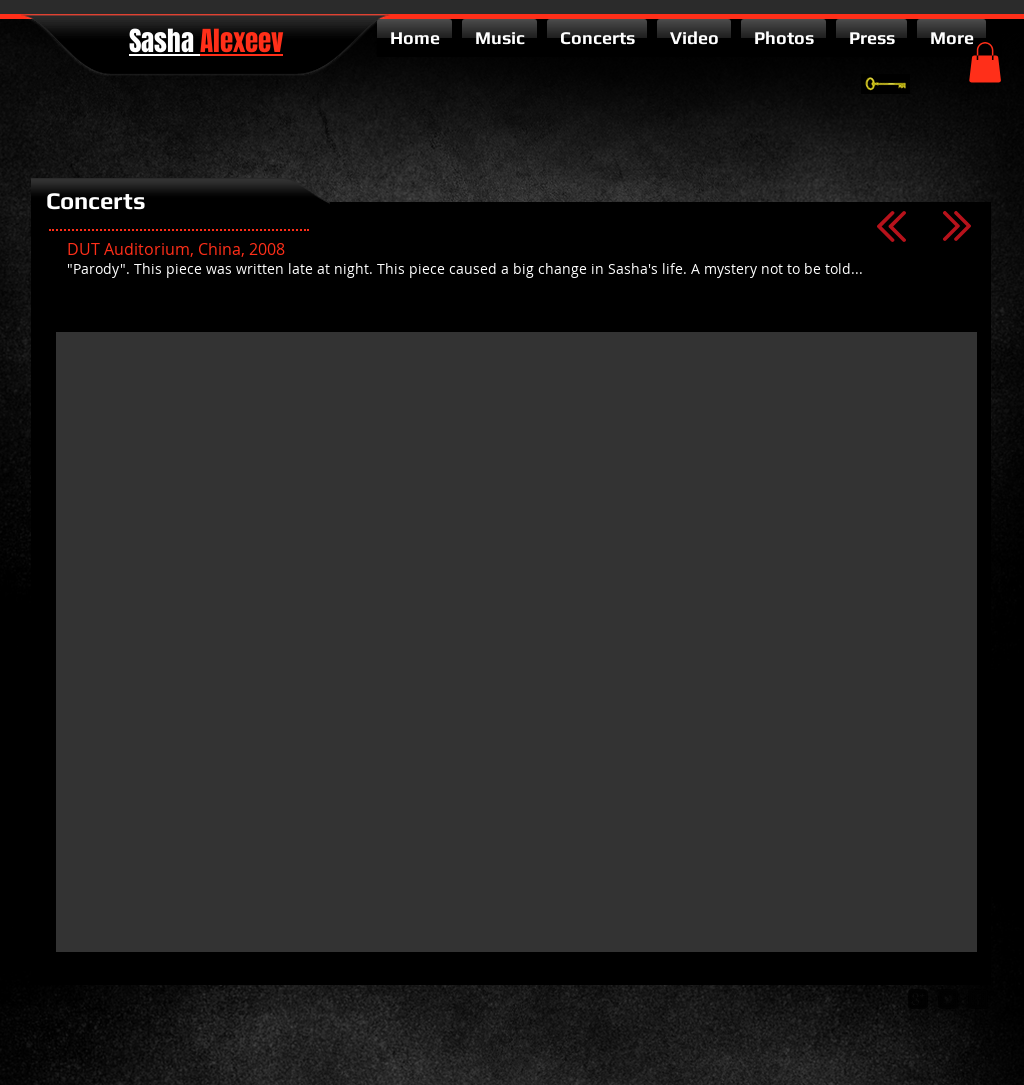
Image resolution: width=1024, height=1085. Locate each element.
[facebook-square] (978, 999)
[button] (985, 62)
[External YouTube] (516, 642)
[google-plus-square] (918, 999)
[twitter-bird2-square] (948, 999)
